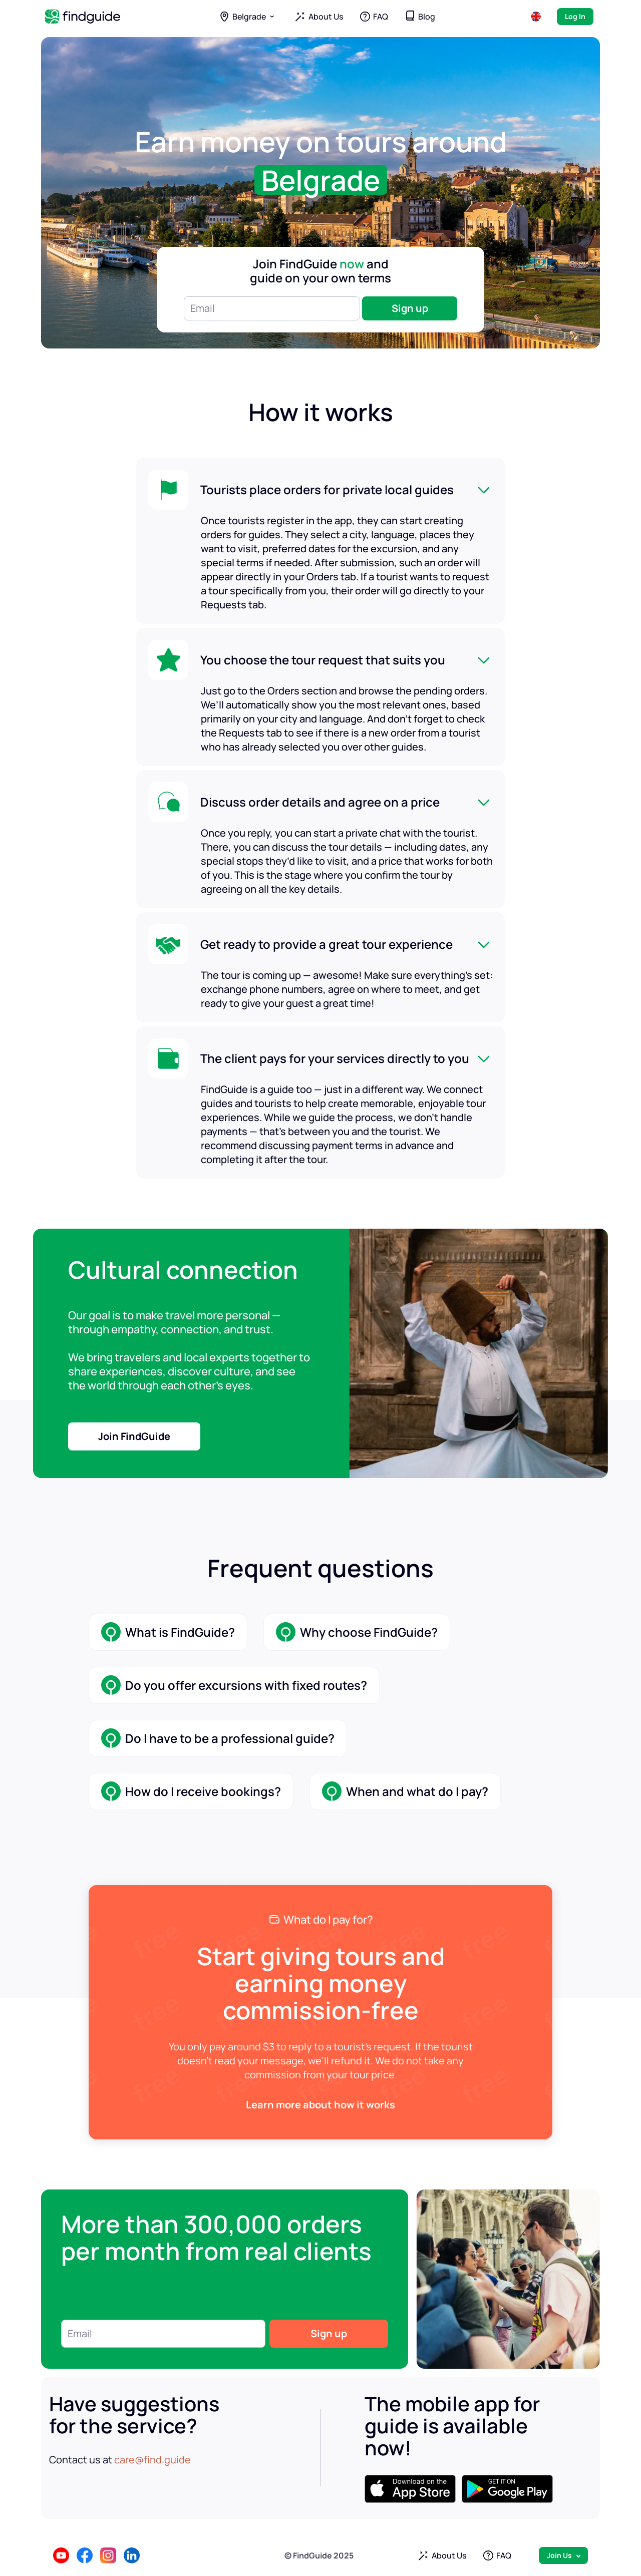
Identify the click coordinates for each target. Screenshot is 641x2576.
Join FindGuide (134, 1436)
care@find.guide (152, 2459)
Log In (575, 16)
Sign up (410, 308)
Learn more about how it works (320, 2104)
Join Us (559, 2555)
